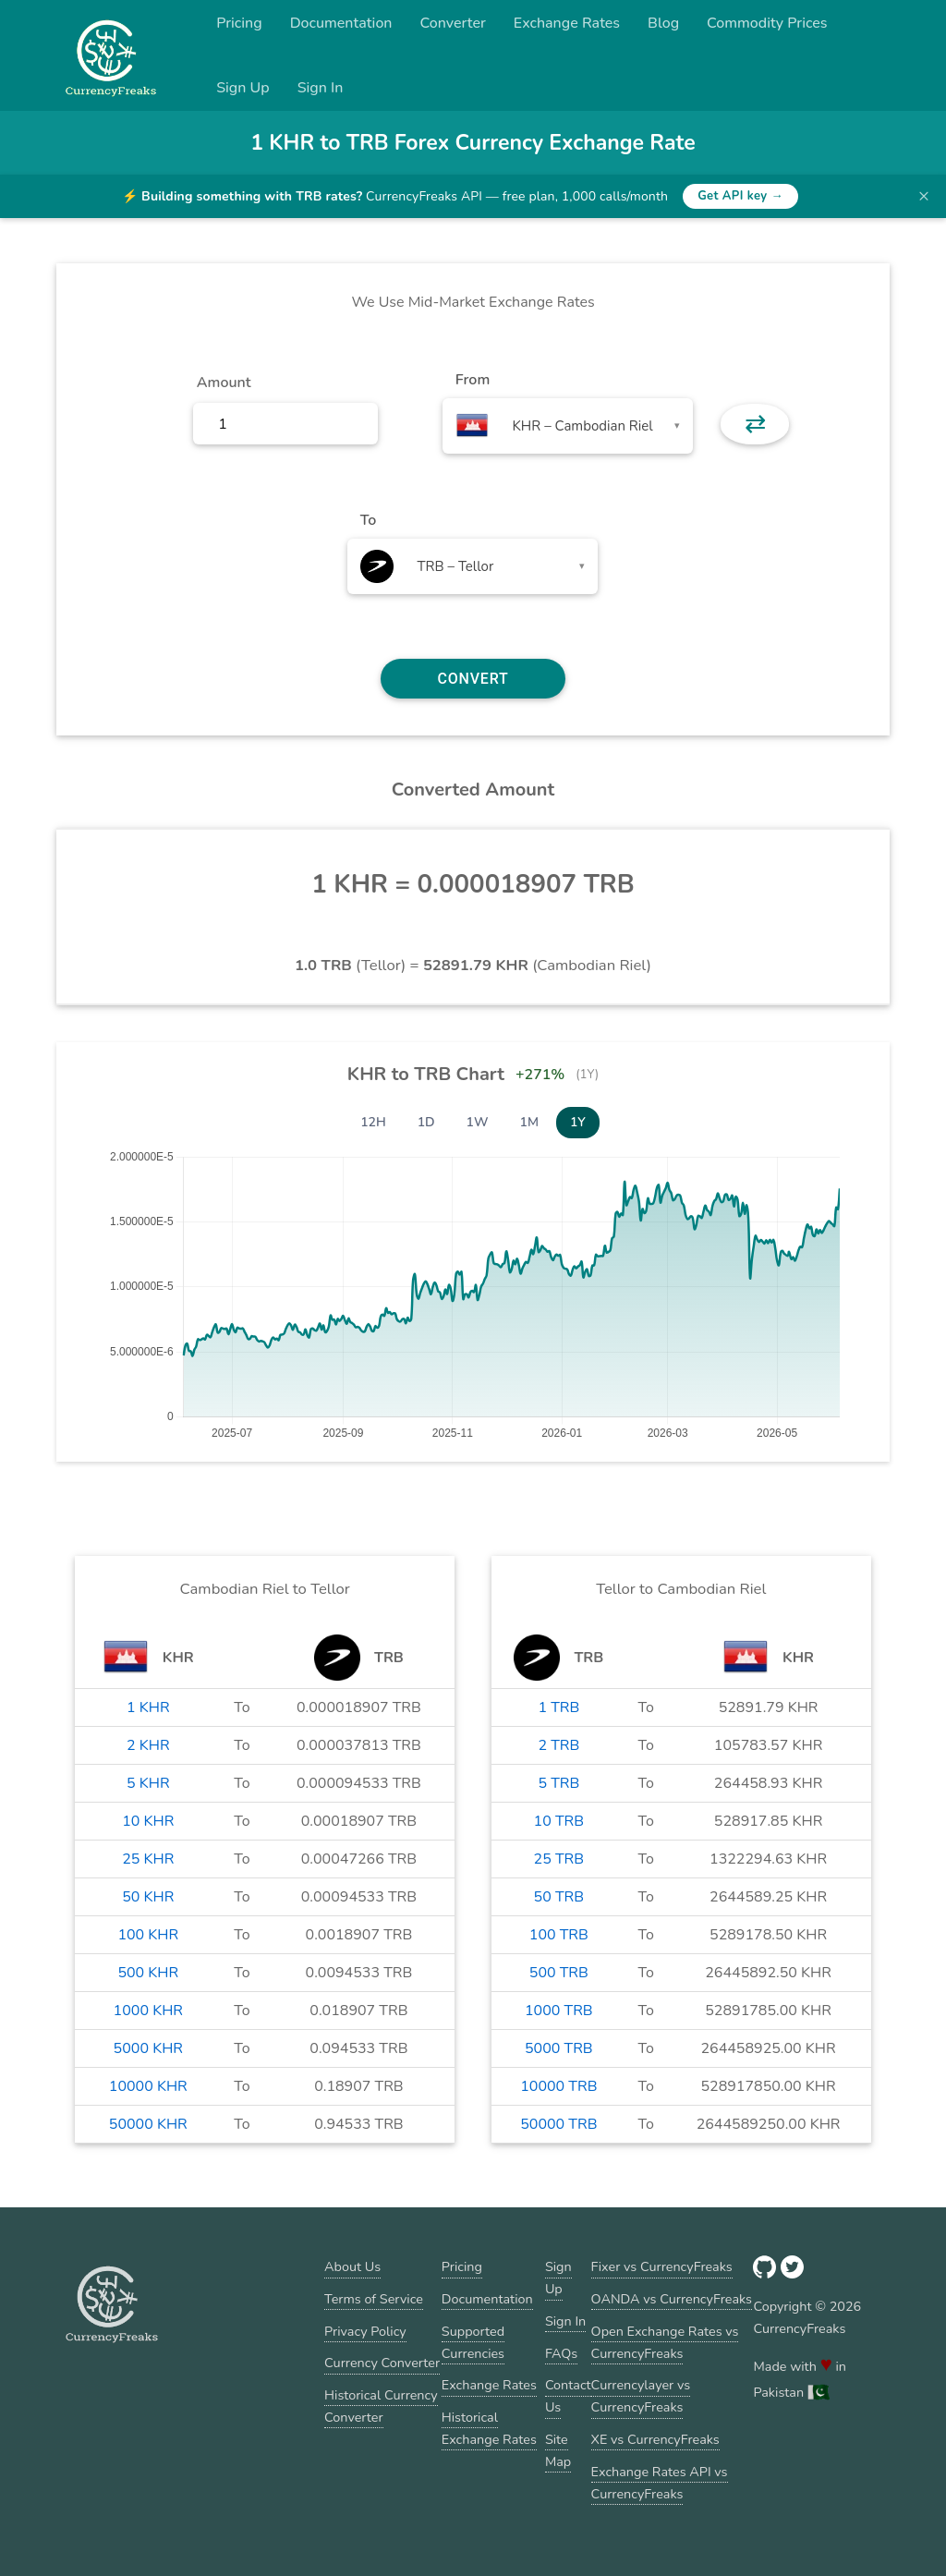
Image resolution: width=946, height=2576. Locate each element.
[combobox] (568, 426)
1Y (578, 1122)
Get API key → (740, 196)
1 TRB (558, 1707)
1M (529, 1122)
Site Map (558, 2450)
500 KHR (147, 1972)
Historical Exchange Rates (489, 2428)
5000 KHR (148, 2048)
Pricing (239, 23)
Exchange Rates (567, 23)
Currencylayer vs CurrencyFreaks (641, 2396)
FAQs (561, 2353)
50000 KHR (148, 2124)
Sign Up (243, 88)
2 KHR (148, 1745)
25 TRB (559, 1859)
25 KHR (148, 1859)
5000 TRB (559, 2048)
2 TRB (558, 1745)
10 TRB (559, 1821)
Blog (663, 23)
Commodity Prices (767, 23)
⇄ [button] (755, 424)
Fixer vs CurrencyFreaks (662, 2266)
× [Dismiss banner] (923, 196)
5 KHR (148, 1783)
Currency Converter (382, 2362)
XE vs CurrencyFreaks (655, 2439)
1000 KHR (148, 2010)
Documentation (341, 23)
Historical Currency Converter (381, 2406)
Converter (453, 23)
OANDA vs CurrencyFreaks (671, 2299)
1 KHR (148, 1707)
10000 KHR (148, 2086)
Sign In (320, 88)
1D (426, 1122)
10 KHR (148, 1821)
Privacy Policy (365, 2331)
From (472, 380)
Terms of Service (373, 2299)
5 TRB (558, 1783)
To (368, 520)
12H (373, 1122)
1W (478, 1122)
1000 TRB (559, 2010)
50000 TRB (558, 2124)
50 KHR (148, 1897)
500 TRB (558, 1972)
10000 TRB (558, 2086)
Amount (224, 382)
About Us (352, 2266)
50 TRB (559, 1897)
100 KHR (147, 1935)
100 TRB (558, 1935)
